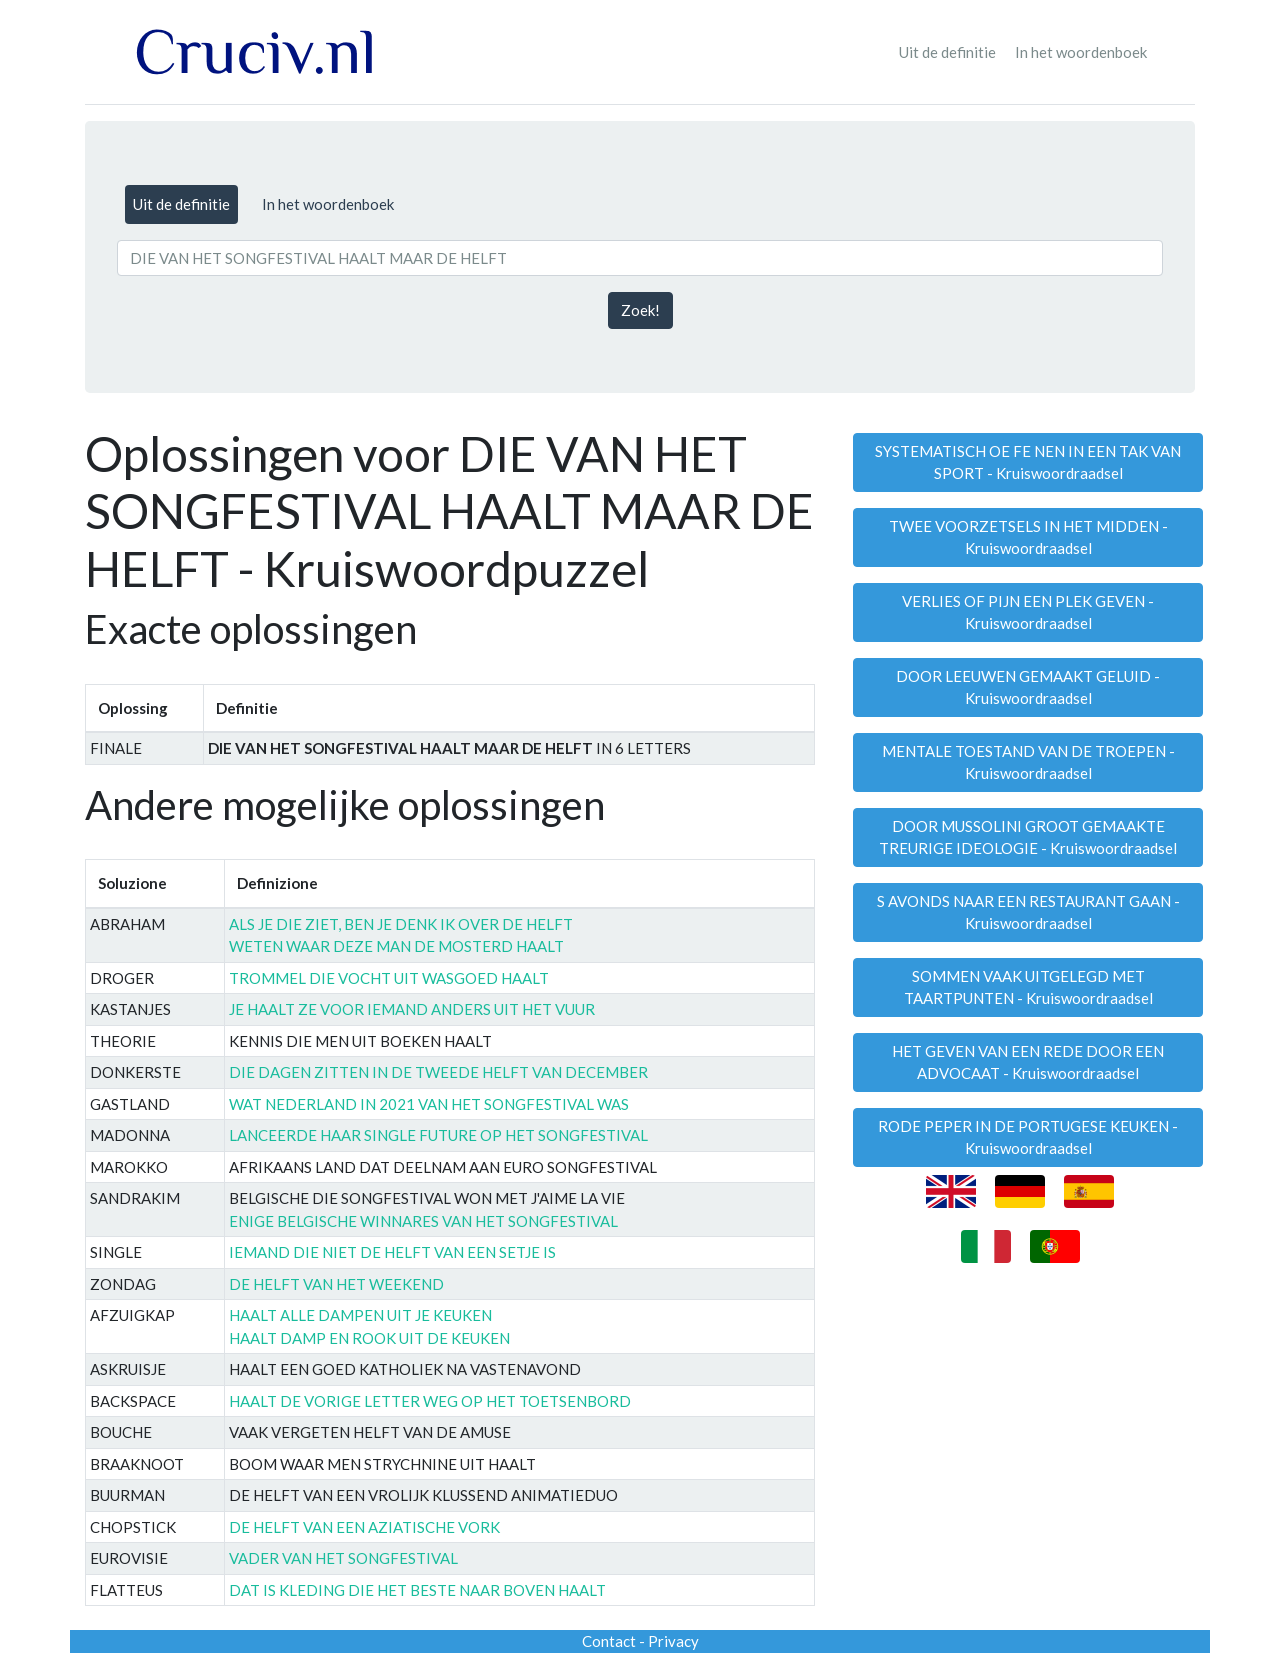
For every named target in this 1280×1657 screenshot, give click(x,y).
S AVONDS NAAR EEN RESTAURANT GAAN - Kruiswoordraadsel (1028, 912)
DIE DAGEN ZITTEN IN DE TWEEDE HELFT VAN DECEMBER (438, 1072)
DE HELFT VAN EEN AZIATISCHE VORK (364, 1527)
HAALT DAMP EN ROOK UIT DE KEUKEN (369, 1338)
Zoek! (640, 310)
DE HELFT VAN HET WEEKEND (336, 1284)
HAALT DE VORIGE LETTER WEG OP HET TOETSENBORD (430, 1401)
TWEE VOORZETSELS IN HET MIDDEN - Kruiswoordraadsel (1028, 537)
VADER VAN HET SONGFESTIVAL (343, 1558)
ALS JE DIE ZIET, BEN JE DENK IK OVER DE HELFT (401, 924)
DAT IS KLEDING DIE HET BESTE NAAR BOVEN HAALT (417, 1590)
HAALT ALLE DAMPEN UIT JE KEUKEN (360, 1315)
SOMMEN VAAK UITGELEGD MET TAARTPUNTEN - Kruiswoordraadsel (1028, 987)
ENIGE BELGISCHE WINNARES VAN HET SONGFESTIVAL (423, 1221)
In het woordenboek (1081, 52)
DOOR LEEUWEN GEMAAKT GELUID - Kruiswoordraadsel (1028, 687)
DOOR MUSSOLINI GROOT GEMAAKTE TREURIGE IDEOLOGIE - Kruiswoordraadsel (1028, 837)
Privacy (673, 1641)
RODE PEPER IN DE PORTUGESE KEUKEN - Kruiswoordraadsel (1028, 1137)
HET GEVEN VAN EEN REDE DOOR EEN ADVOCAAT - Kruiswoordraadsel (1028, 1062)
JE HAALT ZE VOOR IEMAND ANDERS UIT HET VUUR (412, 1009)
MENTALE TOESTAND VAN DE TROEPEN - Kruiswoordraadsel (1028, 762)
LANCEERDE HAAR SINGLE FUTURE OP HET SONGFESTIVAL (438, 1135)
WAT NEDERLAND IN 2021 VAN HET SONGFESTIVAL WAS (429, 1104)
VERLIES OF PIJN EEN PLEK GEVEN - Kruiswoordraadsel (1028, 612)
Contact (609, 1641)
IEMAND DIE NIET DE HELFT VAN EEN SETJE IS (392, 1252)
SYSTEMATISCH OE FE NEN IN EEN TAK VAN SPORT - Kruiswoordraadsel (1028, 462)
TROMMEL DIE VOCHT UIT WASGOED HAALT (389, 978)
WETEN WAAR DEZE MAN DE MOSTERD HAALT (396, 946)
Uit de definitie (947, 52)
